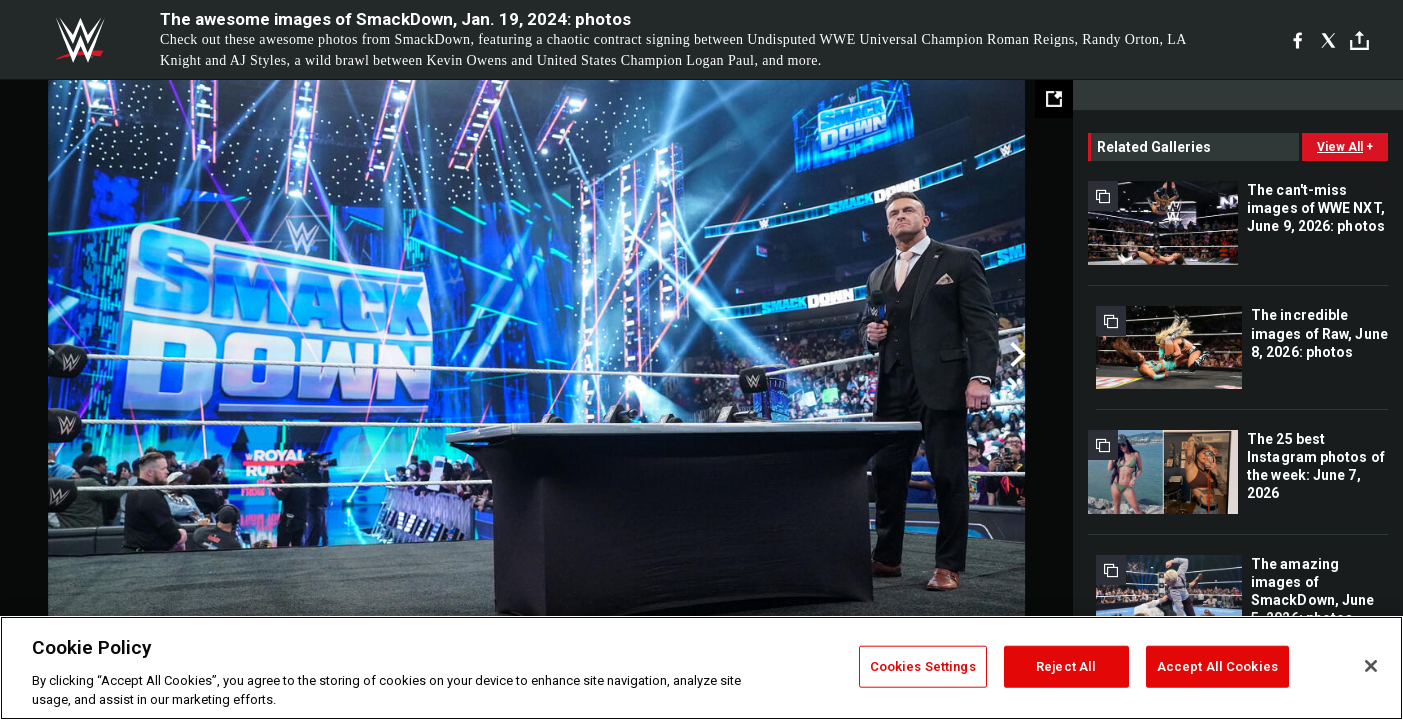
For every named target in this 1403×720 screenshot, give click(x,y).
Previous (57, 355)
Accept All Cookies (1217, 666)
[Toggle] (1359, 40)
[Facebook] (1297, 40)
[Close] (1371, 666)
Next (1015, 355)
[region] (701, 668)
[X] (1328, 40)
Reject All (1066, 666)
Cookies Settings (923, 666)
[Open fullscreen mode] (1054, 99)
